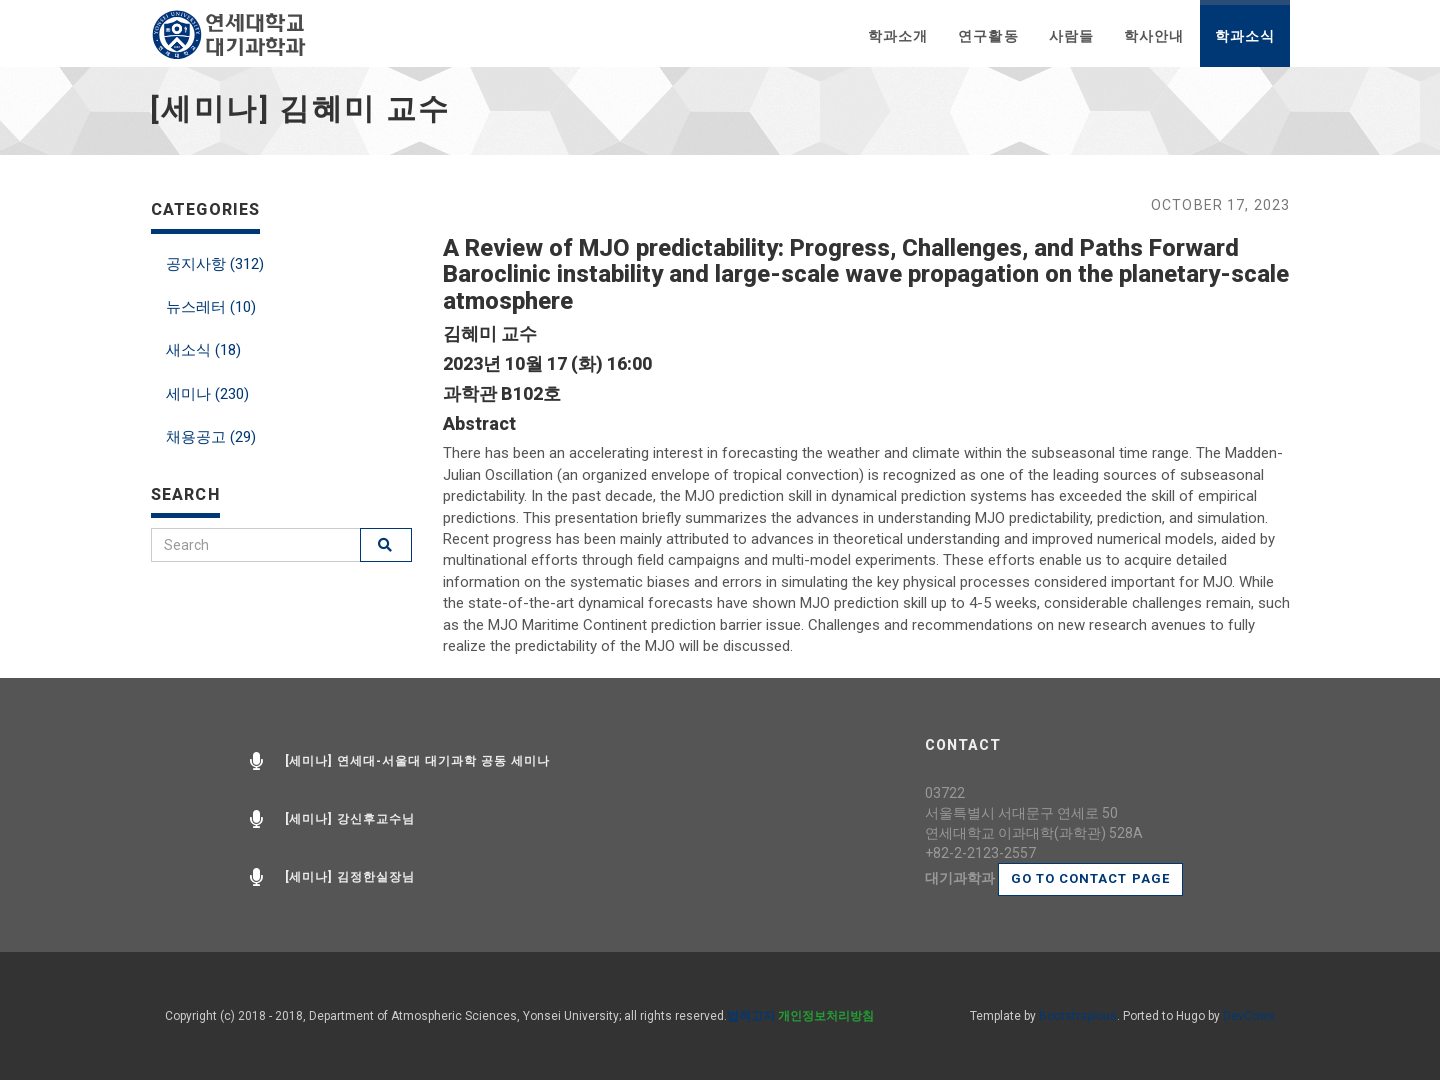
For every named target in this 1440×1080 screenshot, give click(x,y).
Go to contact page (1090, 878)
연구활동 (988, 36)
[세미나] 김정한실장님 (350, 877)
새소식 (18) (203, 350)
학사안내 (1154, 36)
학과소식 (1245, 36)
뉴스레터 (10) (211, 307)
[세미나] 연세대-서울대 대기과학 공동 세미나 (417, 761)
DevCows (1249, 1016)
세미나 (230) (207, 394)
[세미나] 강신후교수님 (350, 819)
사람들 (1071, 36)
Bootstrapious (1078, 1016)
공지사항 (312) (215, 264)
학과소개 (898, 36)
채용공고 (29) (211, 437)
